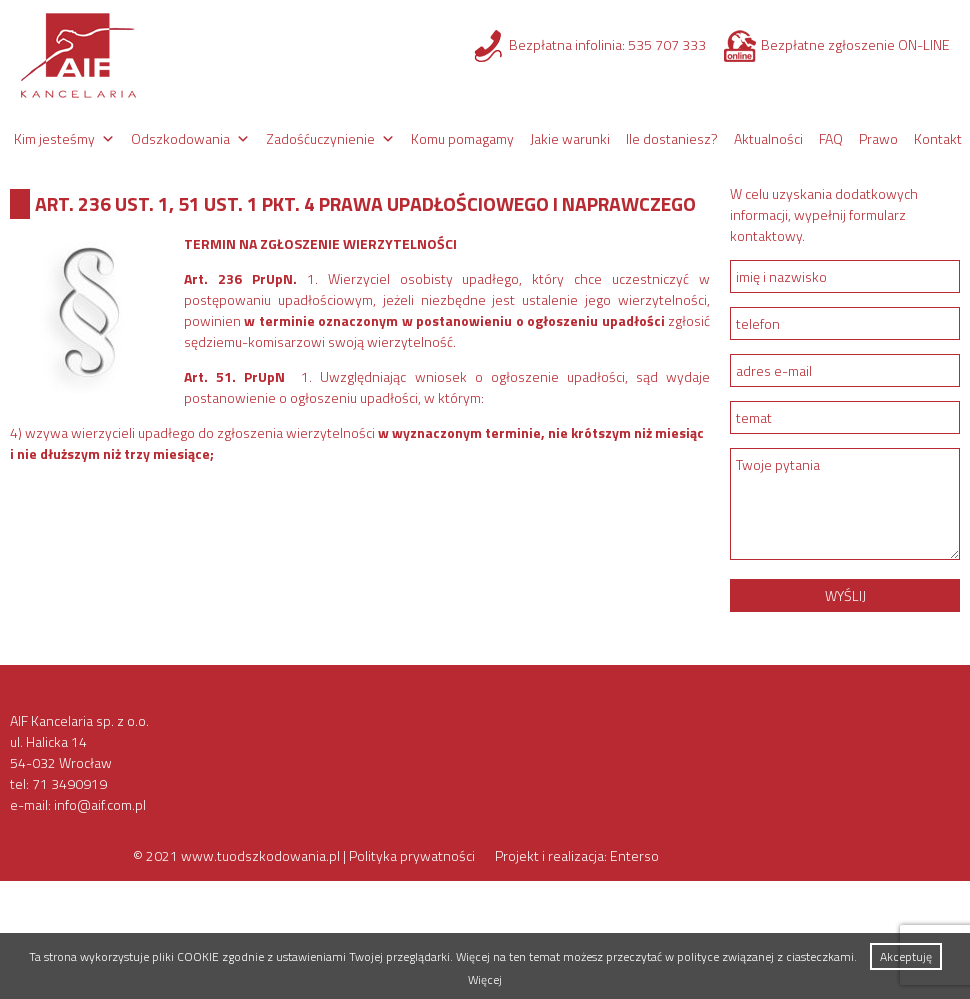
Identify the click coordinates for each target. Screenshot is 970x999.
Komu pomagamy (462, 138)
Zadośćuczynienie (320, 138)
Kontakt (938, 138)
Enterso (634, 855)
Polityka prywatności (412, 855)
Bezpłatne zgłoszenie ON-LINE (855, 44)
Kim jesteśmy (54, 138)
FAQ (831, 138)
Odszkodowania (180, 138)
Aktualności (768, 138)
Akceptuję (906, 956)
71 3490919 (69, 783)
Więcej (485, 979)
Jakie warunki (570, 138)
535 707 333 (667, 44)
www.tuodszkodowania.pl (260, 855)
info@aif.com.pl (100, 804)
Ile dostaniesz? (672, 138)
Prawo (878, 138)
